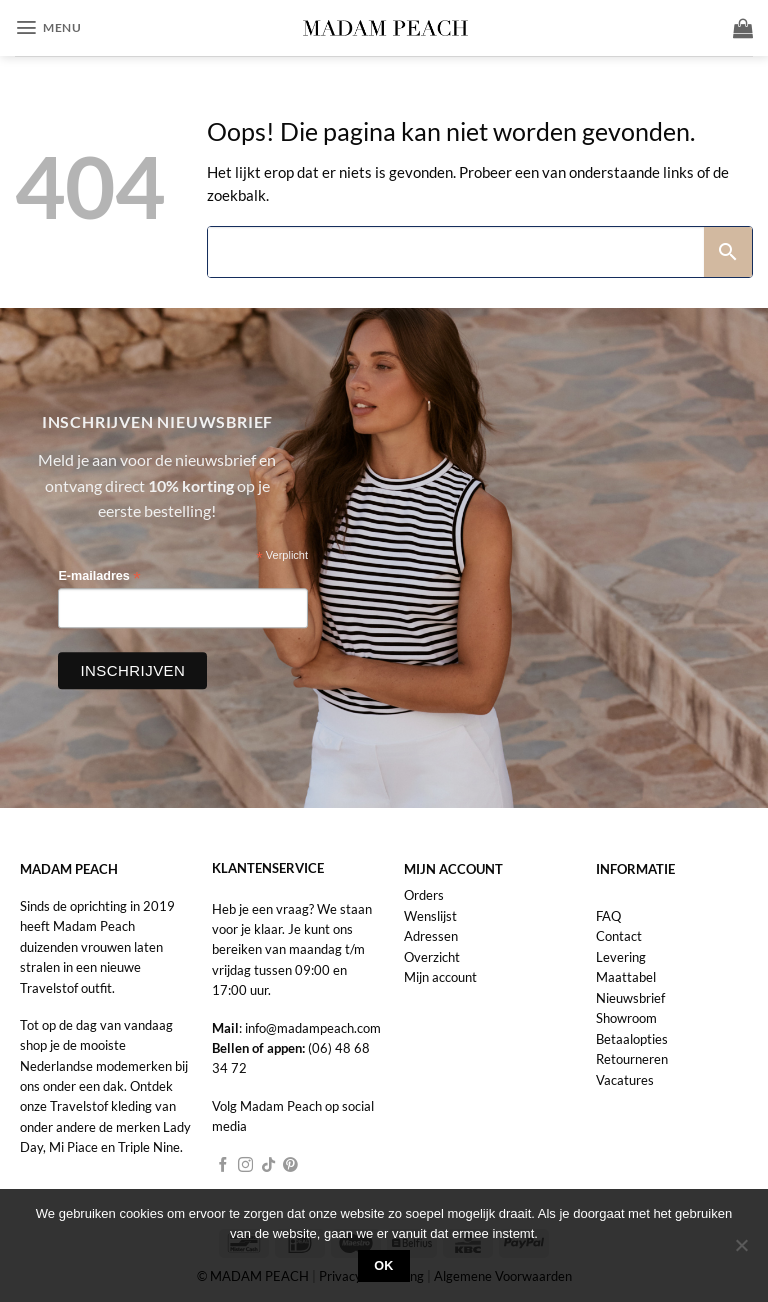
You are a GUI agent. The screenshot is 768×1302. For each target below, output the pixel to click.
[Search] (456, 252)
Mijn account (440, 977)
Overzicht (432, 957)
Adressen (431, 936)
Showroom (626, 1018)
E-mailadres (99, 576)
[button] (47, 28)
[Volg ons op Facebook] (223, 1166)
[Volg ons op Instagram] (245, 1166)
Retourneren (632, 1059)
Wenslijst (430, 916)
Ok (384, 1266)
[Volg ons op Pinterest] (290, 1166)
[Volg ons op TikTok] (268, 1166)
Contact (619, 936)
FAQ (608, 916)
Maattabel (626, 977)
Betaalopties (632, 1039)
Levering (621, 957)
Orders (424, 895)
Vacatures (625, 1080)
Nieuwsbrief (630, 998)
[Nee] (741, 1251)
